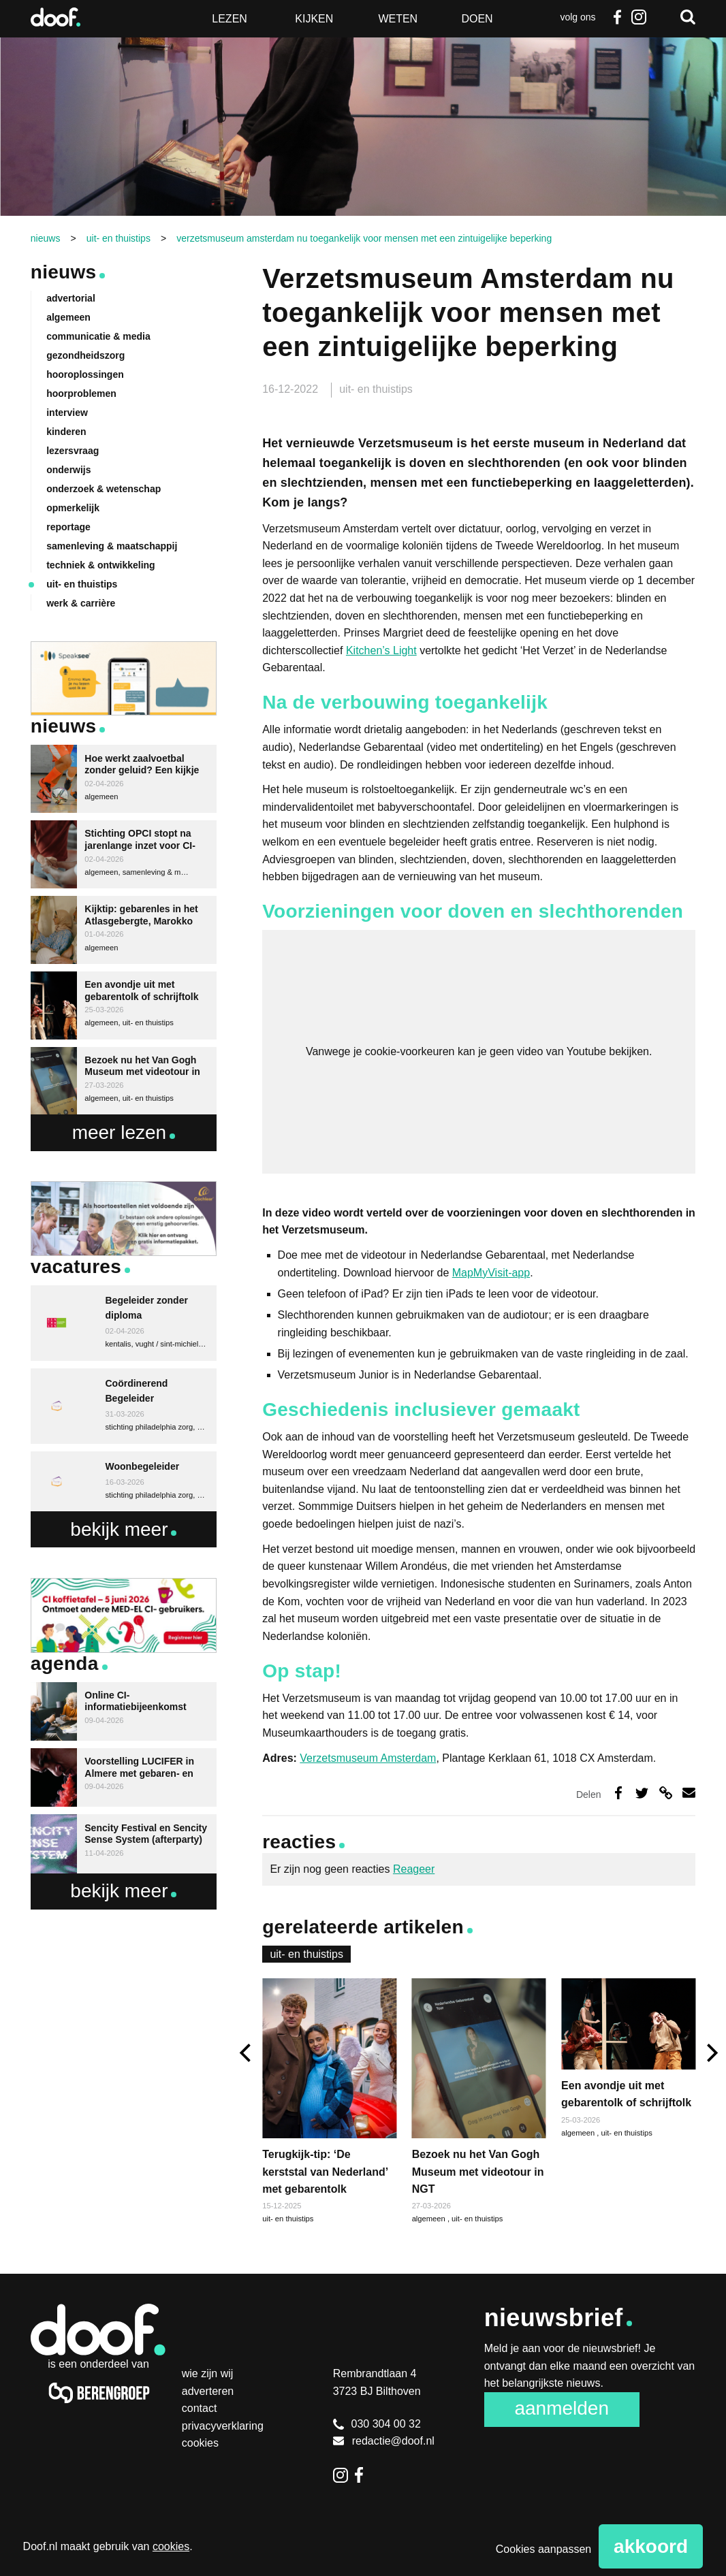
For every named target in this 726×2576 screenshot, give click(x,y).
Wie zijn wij (208, 2373)
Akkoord (651, 2546)
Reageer (414, 1869)
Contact (199, 2408)
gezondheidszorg (85, 355)
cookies (171, 2546)
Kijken (314, 19)
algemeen (429, 2219)
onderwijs (68, 469)
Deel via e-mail (688, 1792)
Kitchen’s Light (381, 650)
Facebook (617, 17)
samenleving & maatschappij (111, 546)
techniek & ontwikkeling (100, 565)
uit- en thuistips (376, 389)
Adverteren (208, 2391)
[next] (710, 2053)
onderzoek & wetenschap (103, 488)
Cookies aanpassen (544, 2549)
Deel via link (665, 1792)
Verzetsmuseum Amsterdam (368, 1758)
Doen (476, 19)
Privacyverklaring (223, 2426)
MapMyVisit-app (491, 1272)
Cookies (200, 2443)
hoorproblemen (81, 393)
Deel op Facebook (618, 1792)
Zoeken (687, 17)
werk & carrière (80, 603)
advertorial (70, 298)
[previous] (247, 2053)
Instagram (638, 17)
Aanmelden (561, 2408)
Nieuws (64, 272)
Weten (397, 19)
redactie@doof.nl (384, 2441)
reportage (68, 526)
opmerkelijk (72, 507)
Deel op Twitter (641, 1792)
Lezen (229, 19)
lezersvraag (72, 450)
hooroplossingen (85, 374)
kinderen (66, 431)
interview (67, 412)
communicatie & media (98, 336)
